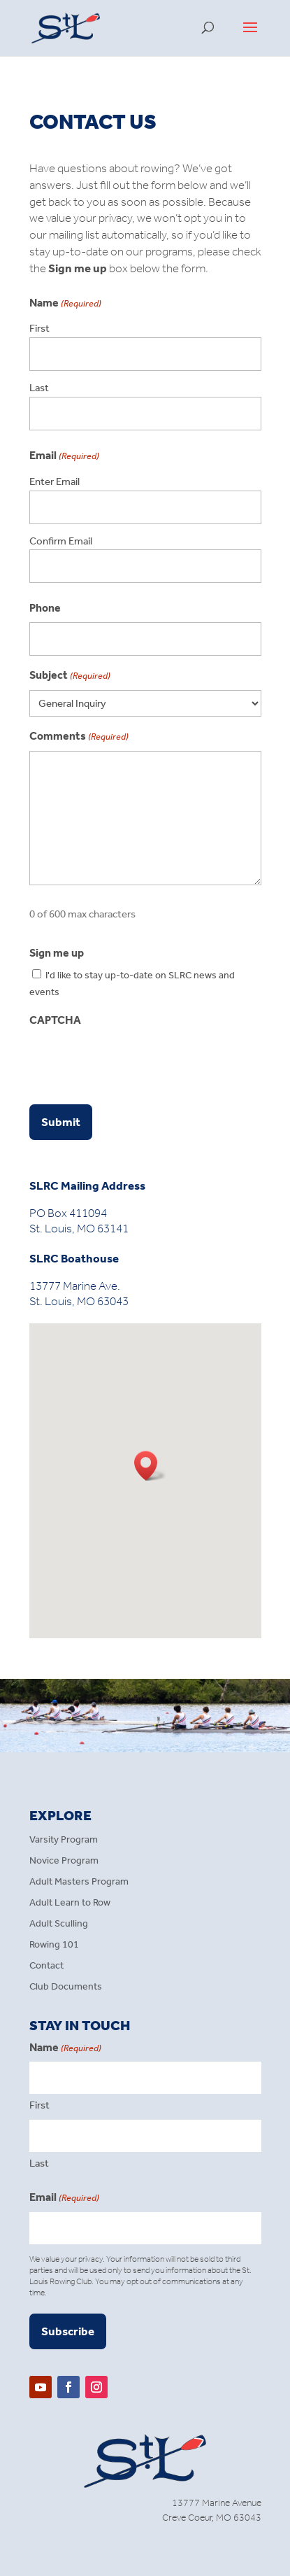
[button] (150, 1466)
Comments (79, 737)
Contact (46, 1966)
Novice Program (64, 1861)
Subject (69, 676)
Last (39, 387)
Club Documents (65, 1987)
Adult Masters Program (79, 1882)
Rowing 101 (54, 1945)
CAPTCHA (55, 1020)
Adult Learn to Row (69, 1903)
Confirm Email (60, 541)
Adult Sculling (58, 1924)
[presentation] (135, 1061)
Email (64, 2198)
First (39, 328)
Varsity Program (63, 1840)
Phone (45, 607)
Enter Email (54, 481)
